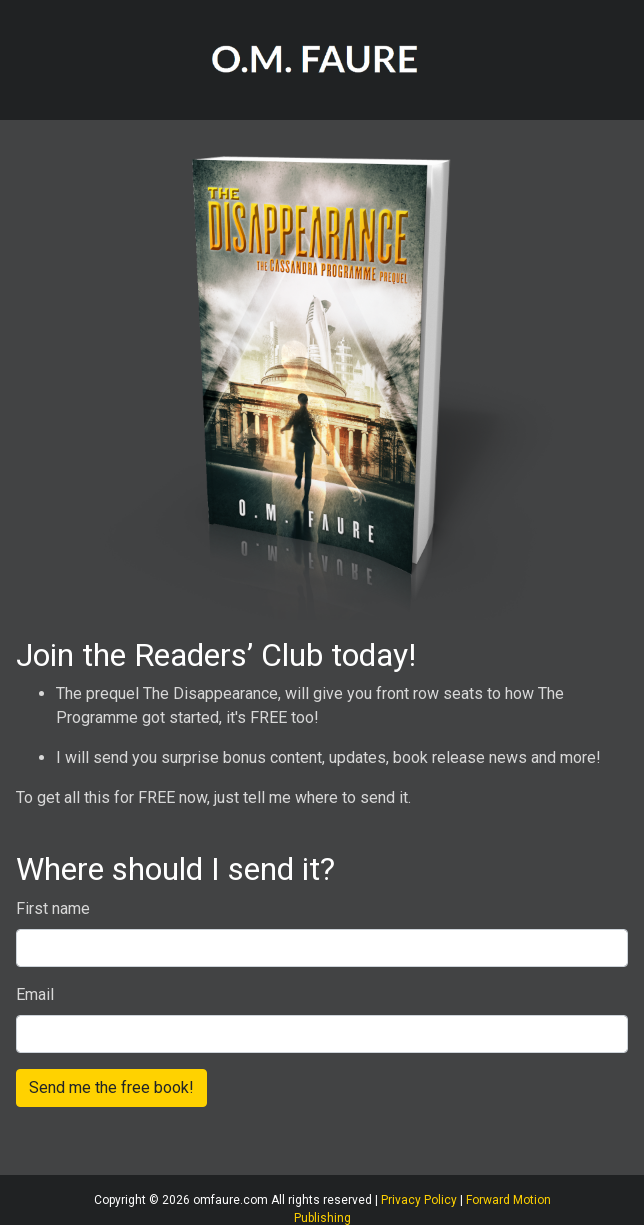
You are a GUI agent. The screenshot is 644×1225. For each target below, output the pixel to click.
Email (35, 994)
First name (53, 908)
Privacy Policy (419, 1200)
